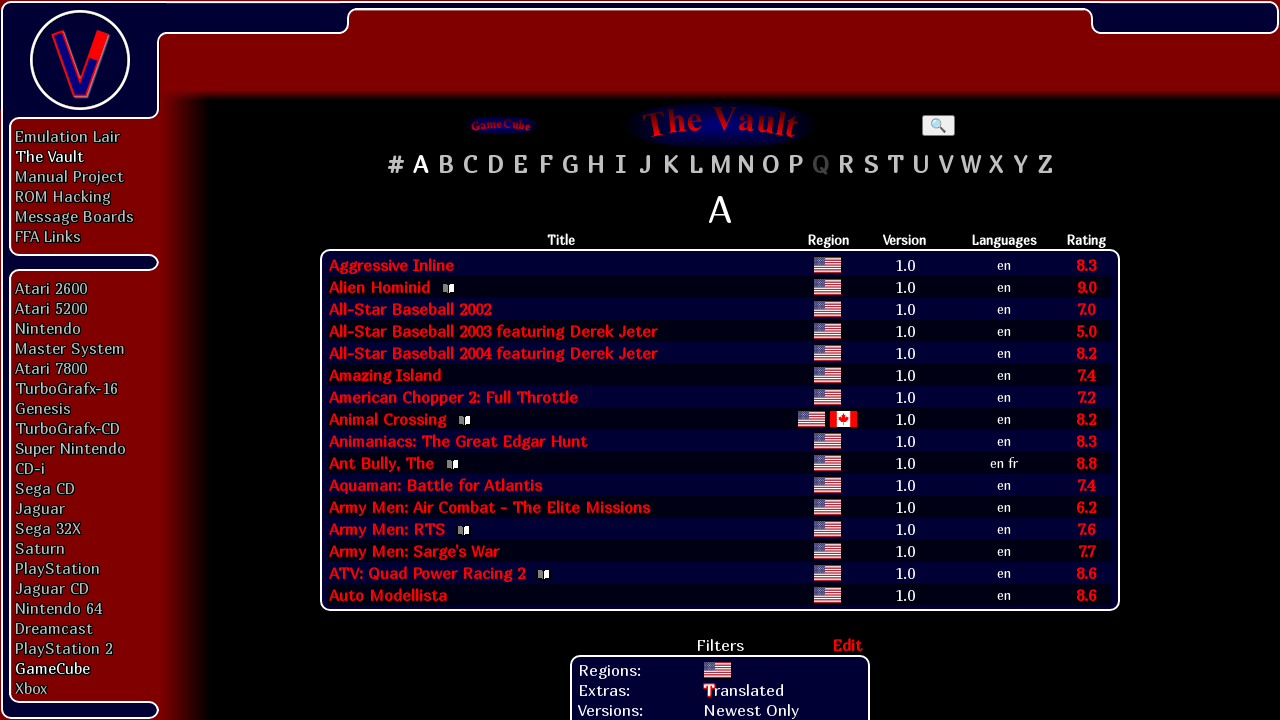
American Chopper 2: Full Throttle (453, 397)
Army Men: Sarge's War (414, 551)
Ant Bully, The (381, 463)
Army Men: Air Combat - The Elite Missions (489, 507)
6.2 (1086, 507)
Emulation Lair (67, 136)
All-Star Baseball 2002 (410, 309)
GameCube (52, 668)
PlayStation (57, 568)
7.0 (1086, 309)
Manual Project (69, 176)
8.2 (1086, 353)
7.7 (1086, 551)
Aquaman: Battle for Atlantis (435, 485)
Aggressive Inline (391, 265)
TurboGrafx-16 (66, 388)
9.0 (1086, 287)
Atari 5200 (51, 308)
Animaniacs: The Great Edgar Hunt (458, 441)
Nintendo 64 (58, 608)
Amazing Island (385, 375)
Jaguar (40, 508)
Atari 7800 (51, 368)
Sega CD (45, 488)
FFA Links (48, 236)
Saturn (40, 548)
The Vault (49, 156)
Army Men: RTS (387, 529)
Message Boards (74, 216)
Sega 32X (48, 528)
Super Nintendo (70, 448)
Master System (70, 348)
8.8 (1086, 463)
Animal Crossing (387, 419)
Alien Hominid (379, 287)
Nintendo (48, 328)
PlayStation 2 (64, 648)
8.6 (1086, 573)
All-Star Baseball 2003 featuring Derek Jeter (493, 331)
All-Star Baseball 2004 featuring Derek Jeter (493, 353)
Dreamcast (54, 628)
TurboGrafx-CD (67, 428)
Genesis (43, 408)
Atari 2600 (51, 288)
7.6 (1086, 529)
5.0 (1086, 331)
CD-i (30, 468)
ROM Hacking (63, 196)
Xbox (31, 688)
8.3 (1086, 265)
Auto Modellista (388, 595)
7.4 (1086, 375)
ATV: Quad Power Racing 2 (427, 573)
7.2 (1086, 397)
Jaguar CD (52, 588)
